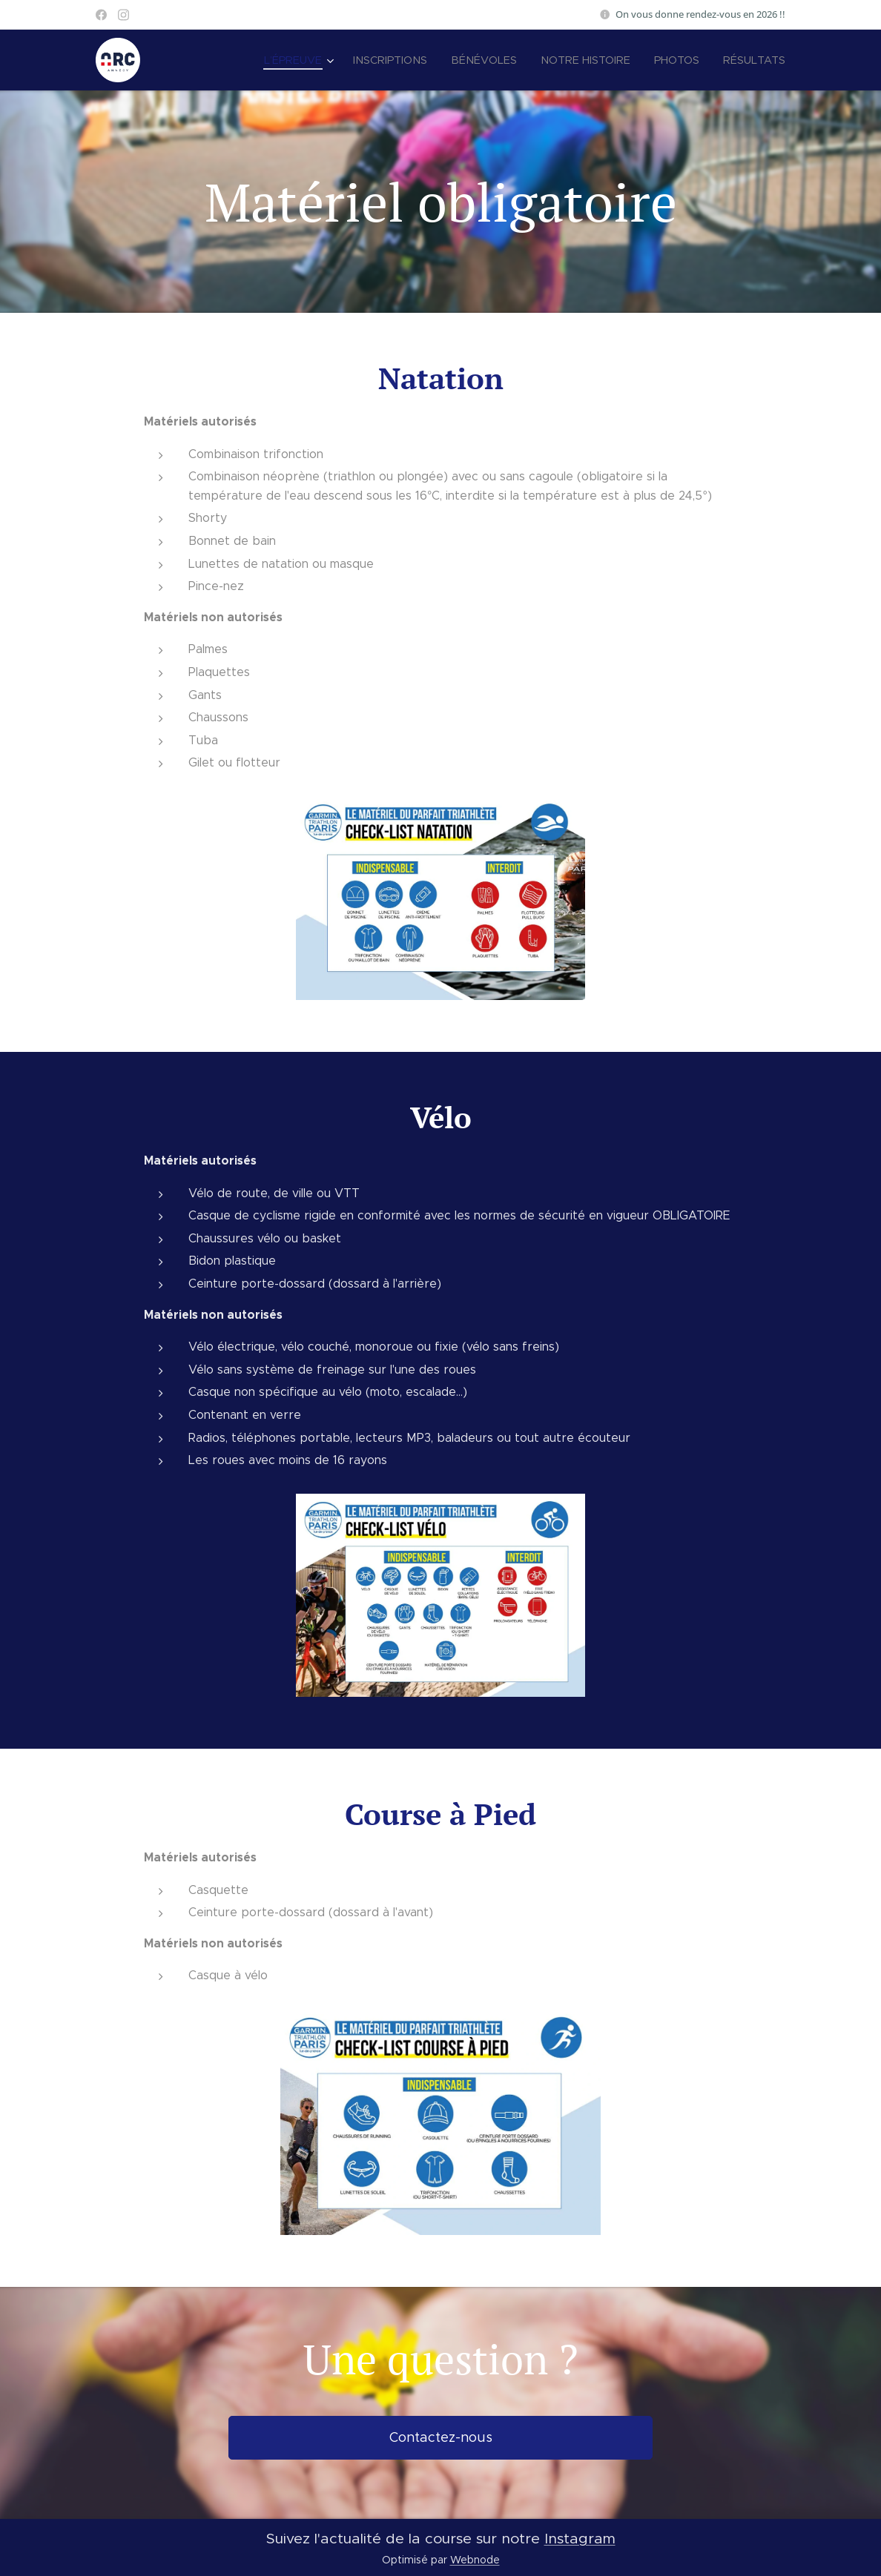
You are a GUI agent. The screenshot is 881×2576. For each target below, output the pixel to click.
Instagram (580, 2538)
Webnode (475, 2559)
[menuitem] (314, 60)
